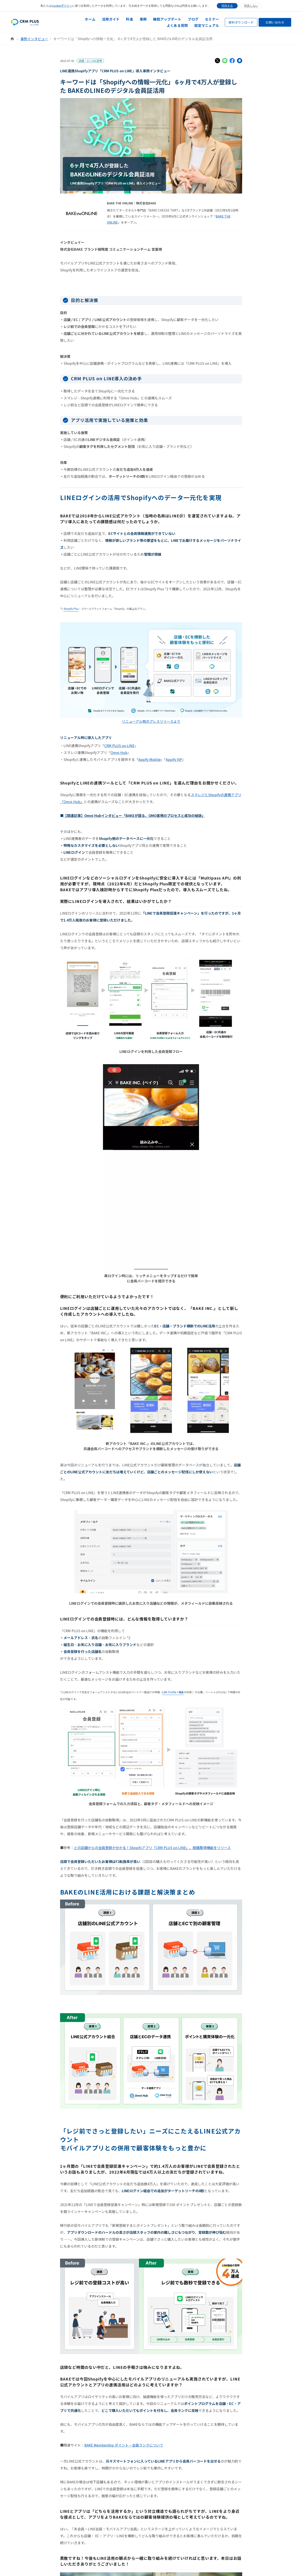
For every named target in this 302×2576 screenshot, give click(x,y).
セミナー (212, 19)
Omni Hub (119, 752)
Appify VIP (174, 759)
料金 (129, 19)
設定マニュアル (206, 25)
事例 (143, 19)
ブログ (193, 19)
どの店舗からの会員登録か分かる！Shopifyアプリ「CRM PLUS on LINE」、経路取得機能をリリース (152, 1847)
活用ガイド (110, 19)
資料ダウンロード (241, 22)
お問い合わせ (274, 22)
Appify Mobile (149, 759)
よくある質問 (177, 25)
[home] (25, 22)
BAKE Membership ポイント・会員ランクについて (123, 2445)
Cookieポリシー (62, 5)
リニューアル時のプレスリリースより (151, 721)
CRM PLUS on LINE (119, 745)
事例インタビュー (34, 38)
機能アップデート (167, 19)
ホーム (90, 19)
